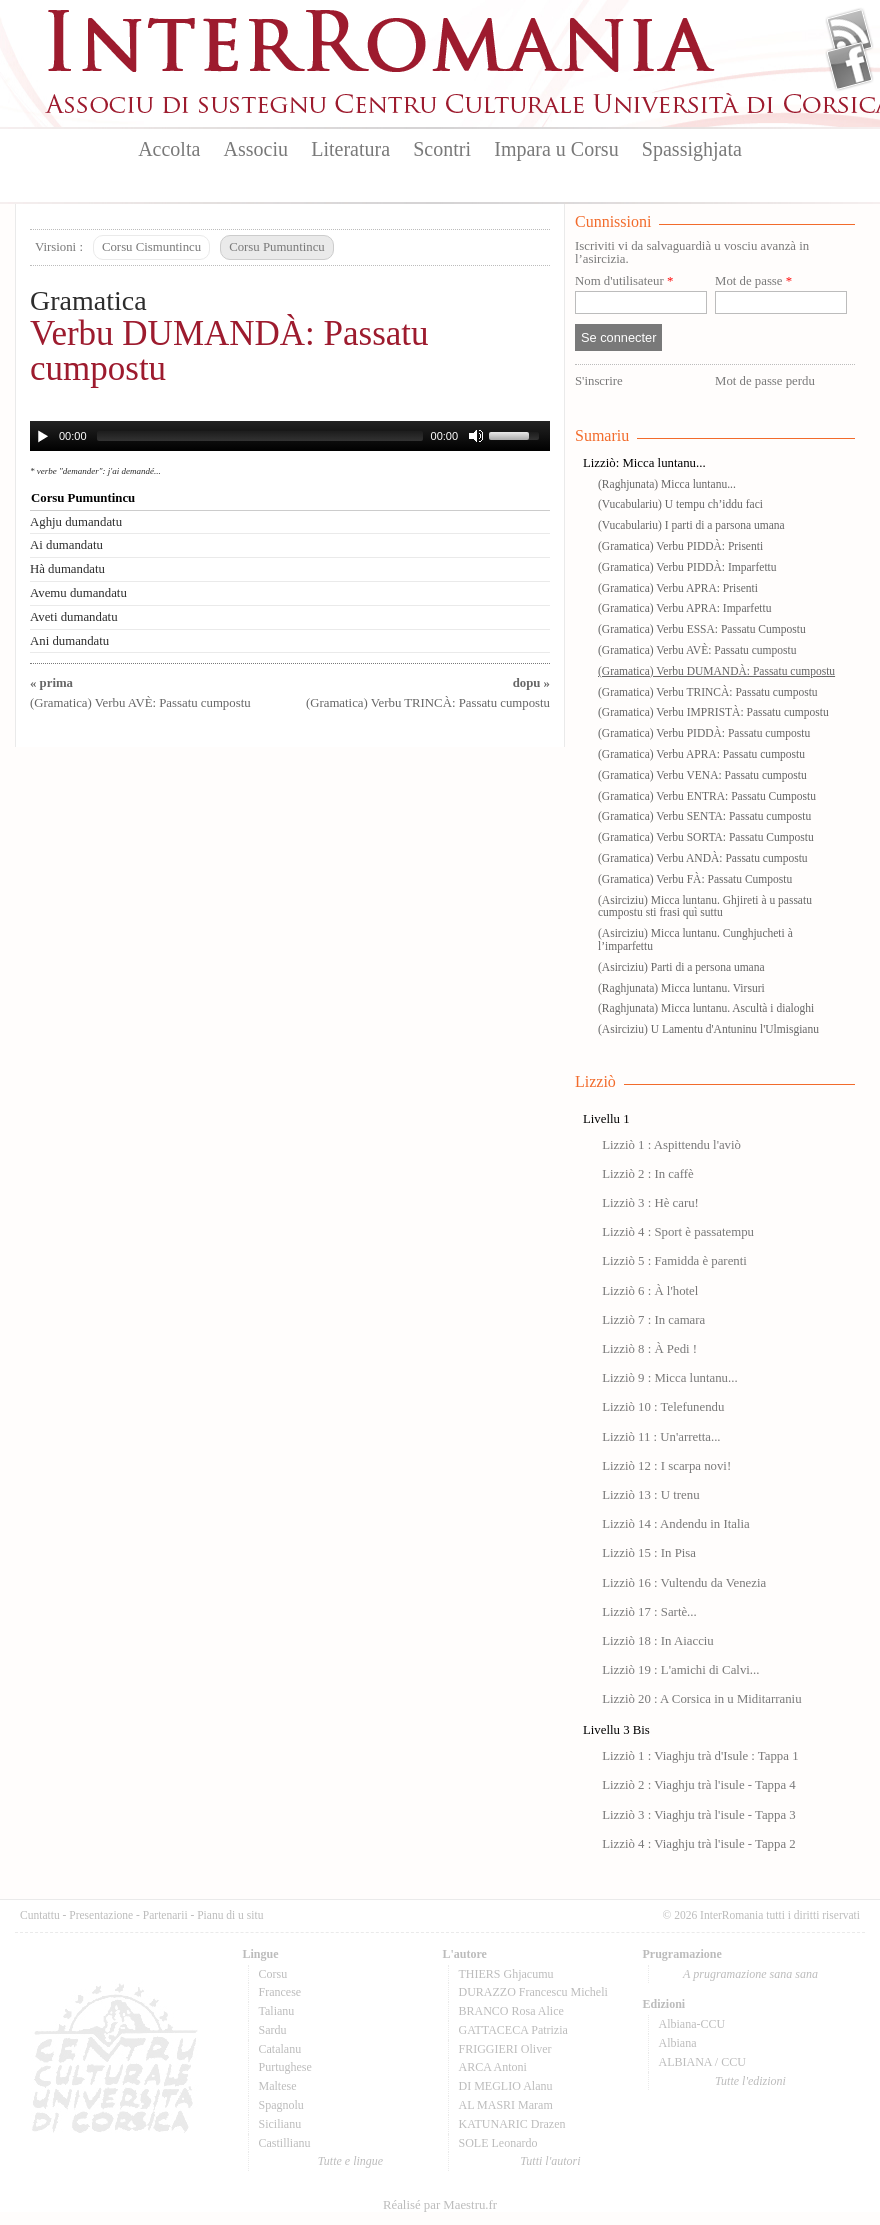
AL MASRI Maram (506, 2105)
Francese (280, 1992)
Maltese (278, 2086)
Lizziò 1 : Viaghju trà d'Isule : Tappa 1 (700, 1756)
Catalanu (280, 2049)
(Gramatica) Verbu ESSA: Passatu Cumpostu (702, 629)
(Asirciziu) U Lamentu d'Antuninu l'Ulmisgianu (708, 1029)
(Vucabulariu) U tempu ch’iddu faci (680, 504)
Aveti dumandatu (74, 617)
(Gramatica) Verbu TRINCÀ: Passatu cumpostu (708, 692)
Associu (256, 149)
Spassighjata (692, 149)
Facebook (849, 66)
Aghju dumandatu (76, 522)
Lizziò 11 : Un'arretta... (661, 1437)
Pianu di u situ (230, 1915)
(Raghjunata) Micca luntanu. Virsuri (681, 988)
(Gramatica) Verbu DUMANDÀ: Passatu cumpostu (716, 671)
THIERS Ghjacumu (506, 1974)
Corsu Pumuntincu (277, 247)
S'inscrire (599, 381)
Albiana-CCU (692, 2024)
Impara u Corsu (556, 149)
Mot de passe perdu (765, 381)
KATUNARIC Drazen (512, 2124)
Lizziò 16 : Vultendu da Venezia (684, 1583)
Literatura (350, 149)
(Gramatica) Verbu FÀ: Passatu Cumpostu (695, 879)
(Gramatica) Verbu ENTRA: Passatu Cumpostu (707, 796)
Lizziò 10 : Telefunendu (663, 1407)
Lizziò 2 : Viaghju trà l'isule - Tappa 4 (699, 1785)
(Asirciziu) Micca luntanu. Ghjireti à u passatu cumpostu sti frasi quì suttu (705, 906)
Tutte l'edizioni (750, 2081)
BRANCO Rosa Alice (511, 2011)
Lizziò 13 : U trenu (650, 1495)
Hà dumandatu (67, 569)
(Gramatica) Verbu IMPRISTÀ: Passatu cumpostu (713, 712)
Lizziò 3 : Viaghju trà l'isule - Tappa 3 (699, 1815)
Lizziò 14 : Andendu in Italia (675, 1524)
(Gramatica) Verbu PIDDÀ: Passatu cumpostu (704, 733)
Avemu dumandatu (78, 593)
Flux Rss (849, 33)
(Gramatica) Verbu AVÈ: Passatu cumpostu (697, 650)
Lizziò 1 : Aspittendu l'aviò (671, 1145)
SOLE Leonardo (498, 2143)
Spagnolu (281, 2105)
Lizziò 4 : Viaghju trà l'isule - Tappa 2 (699, 1844)
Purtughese (285, 2067)
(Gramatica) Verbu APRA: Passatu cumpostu (701, 754)
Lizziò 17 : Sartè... (649, 1612)
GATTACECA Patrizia (513, 2030)
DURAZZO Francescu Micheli (533, 1992)
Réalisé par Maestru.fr (440, 2205)
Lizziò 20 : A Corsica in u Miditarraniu (701, 1699)
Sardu (273, 2030)
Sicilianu (280, 2124)
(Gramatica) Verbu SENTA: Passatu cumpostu (704, 816)
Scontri (442, 149)
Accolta (169, 149)
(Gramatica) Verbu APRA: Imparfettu (684, 608)
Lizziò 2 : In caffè (647, 1174)
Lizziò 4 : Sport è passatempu (678, 1232)
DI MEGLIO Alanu (506, 2086)
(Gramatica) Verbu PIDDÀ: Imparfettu (687, 567)
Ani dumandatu (69, 641)
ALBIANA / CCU (702, 2062)
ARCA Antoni (493, 2067)
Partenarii (165, 1915)
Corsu (273, 1974)
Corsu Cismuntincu (151, 247)
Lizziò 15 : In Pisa (649, 1553)
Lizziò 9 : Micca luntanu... (669, 1378)
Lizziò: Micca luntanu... (644, 463)
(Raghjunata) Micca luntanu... (667, 484)
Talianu (277, 2011)
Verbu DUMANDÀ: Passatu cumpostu (229, 351)
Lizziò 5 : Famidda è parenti (674, 1261)
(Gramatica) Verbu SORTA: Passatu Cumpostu (706, 837)
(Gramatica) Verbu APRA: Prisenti (678, 588)
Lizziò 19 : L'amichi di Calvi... (680, 1670)
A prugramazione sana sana (750, 1974)
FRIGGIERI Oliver (505, 2049)
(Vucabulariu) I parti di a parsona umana (691, 525)
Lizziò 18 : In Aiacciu (658, 1641)
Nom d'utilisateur (624, 281)
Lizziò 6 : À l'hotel (650, 1291)
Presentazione (101, 1915)
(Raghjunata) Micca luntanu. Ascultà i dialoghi (706, 1008)
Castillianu (285, 2143)
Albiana (678, 2043)
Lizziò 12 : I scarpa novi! (666, 1466)
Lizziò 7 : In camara (653, 1320)
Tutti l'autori (550, 2161)
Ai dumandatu (66, 545)
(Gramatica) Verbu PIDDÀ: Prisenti (680, 546)
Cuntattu (40, 1915)
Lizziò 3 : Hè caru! (650, 1203)
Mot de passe (753, 281)
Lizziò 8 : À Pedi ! (649, 1349)
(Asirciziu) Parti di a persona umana (681, 967)
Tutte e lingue (350, 2161)
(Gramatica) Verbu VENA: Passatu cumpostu (702, 775)
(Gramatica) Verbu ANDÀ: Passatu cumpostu (703, 858)
